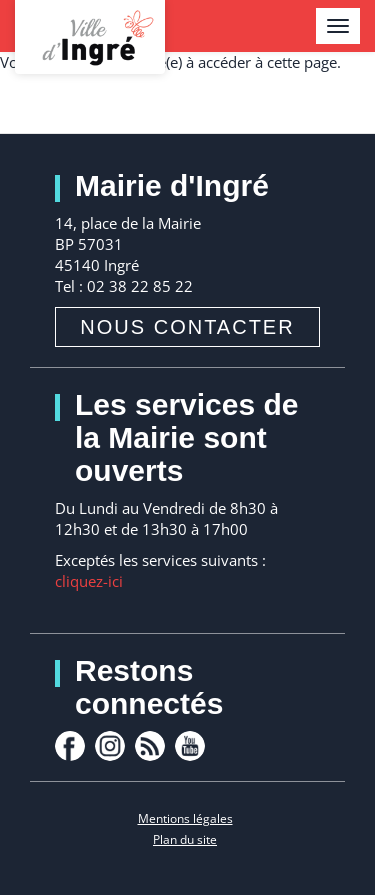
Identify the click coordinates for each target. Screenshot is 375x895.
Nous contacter (187, 327)
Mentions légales (185, 818)
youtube (190, 746)
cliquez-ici (89, 581)
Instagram (110, 746)
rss (150, 746)
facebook (70, 746)
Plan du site (185, 839)
